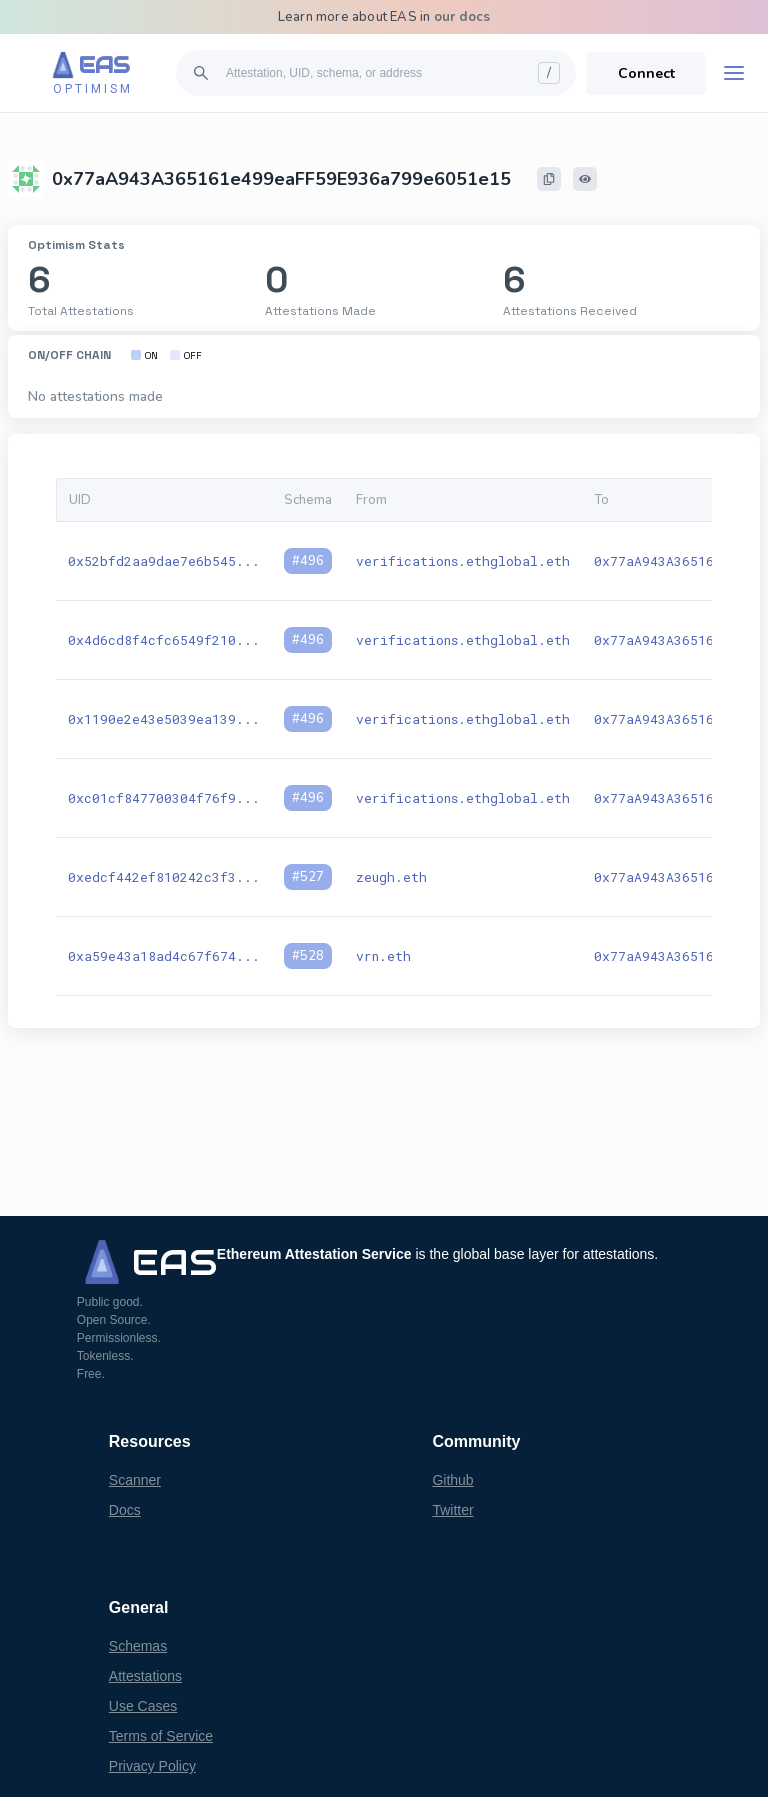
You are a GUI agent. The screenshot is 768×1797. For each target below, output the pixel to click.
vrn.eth (383, 956)
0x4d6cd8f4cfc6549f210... (164, 640)
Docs (125, 1510)
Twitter (452, 1510)
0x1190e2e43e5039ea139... (164, 719)
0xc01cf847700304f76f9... (164, 798)
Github (452, 1480)
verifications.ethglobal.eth (463, 561)
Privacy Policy (152, 1766)
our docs (462, 17)
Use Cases (143, 1706)
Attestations (145, 1676)
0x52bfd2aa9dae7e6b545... (164, 561)
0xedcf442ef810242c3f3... (164, 877)
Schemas (138, 1646)
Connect (646, 73)
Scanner (135, 1480)
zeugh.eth (391, 877)
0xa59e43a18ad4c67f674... (164, 956)
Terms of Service (161, 1736)
